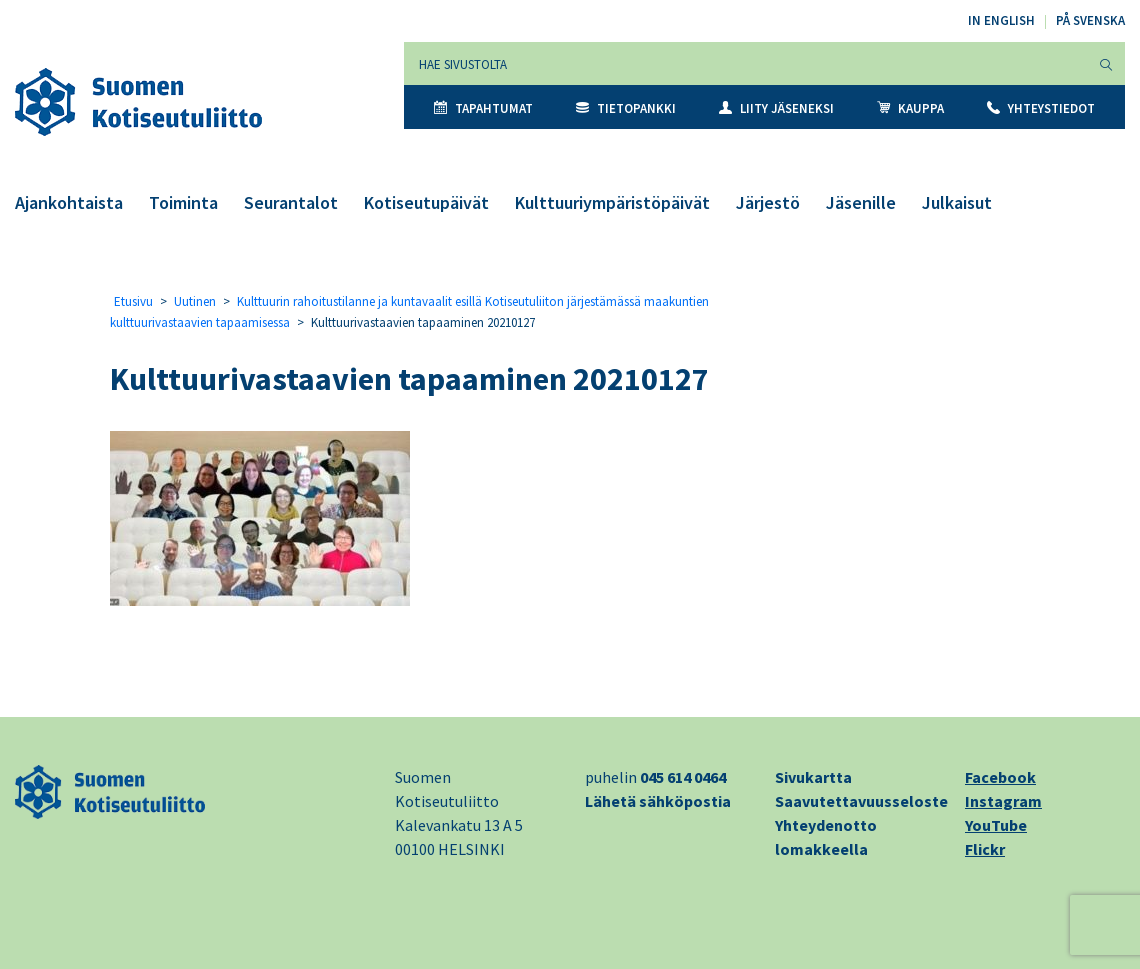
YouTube (996, 825)
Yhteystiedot (1041, 108)
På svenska (1090, 20)
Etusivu (133, 301)
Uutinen (195, 301)
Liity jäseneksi (776, 108)
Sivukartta (813, 777)
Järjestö (768, 202)
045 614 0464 (683, 777)
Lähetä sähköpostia (658, 801)
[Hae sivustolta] (746, 63)
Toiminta (183, 202)
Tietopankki (626, 108)
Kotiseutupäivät (426, 202)
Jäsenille (861, 202)
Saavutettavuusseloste (861, 801)
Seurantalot (291, 202)
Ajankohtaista (69, 202)
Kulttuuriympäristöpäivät (612, 202)
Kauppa (910, 108)
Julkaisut (957, 202)
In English (1001, 20)
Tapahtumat (483, 108)
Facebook (1000, 777)
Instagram (1003, 801)
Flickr (985, 849)
